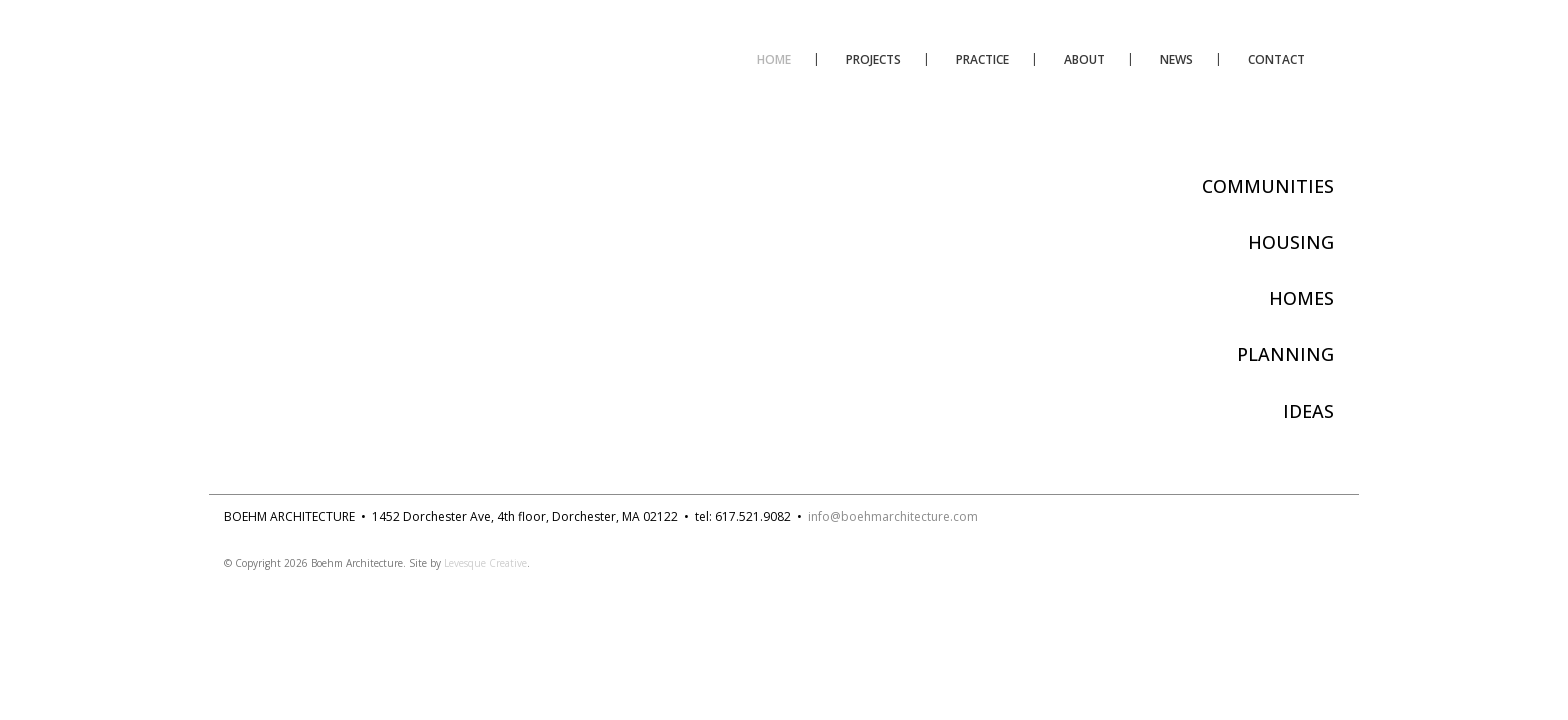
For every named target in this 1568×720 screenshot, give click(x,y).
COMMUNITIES (1268, 186)
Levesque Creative (485, 563)
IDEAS (1308, 411)
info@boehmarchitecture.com (893, 516)
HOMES (1301, 298)
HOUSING (1291, 242)
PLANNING (1285, 354)
